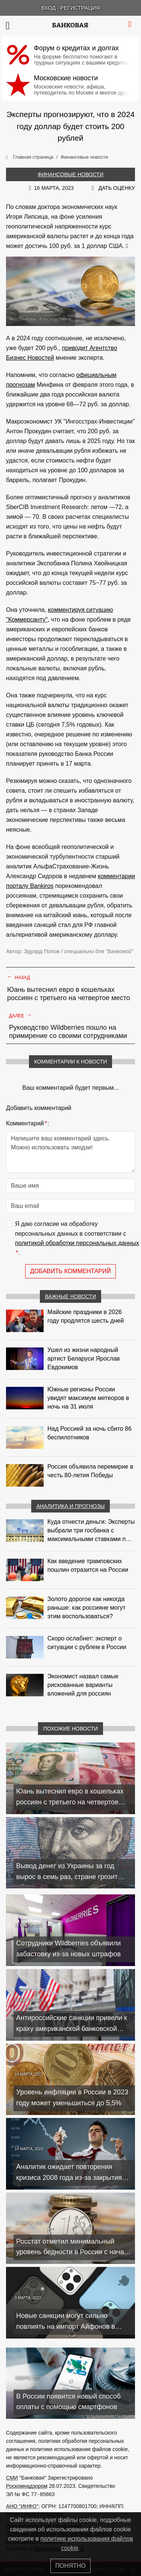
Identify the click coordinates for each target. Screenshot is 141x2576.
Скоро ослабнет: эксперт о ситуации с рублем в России (86, 1642)
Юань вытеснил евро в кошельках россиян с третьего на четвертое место (68, 994)
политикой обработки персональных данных (77, 1243)
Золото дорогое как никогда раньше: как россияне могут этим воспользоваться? (86, 1607)
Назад (18, 976)
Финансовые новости (70, 174)
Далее (20, 1015)
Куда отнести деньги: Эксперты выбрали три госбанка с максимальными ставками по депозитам (91, 1531)
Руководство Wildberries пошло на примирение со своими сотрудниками (68, 1031)
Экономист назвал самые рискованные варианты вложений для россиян (82, 1685)
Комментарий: (27, 1123)
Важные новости (70, 1296)
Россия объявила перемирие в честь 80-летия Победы (90, 1470)
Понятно (70, 2565)
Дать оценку (117, 188)
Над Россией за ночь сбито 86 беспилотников (89, 1432)
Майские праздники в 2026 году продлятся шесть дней (85, 1316)
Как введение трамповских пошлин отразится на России (87, 1565)
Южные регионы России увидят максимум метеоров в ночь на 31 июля (88, 1398)
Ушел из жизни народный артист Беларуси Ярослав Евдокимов (83, 1358)
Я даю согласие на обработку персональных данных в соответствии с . (77, 1239)
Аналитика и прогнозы (70, 1506)
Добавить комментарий (70, 1271)
